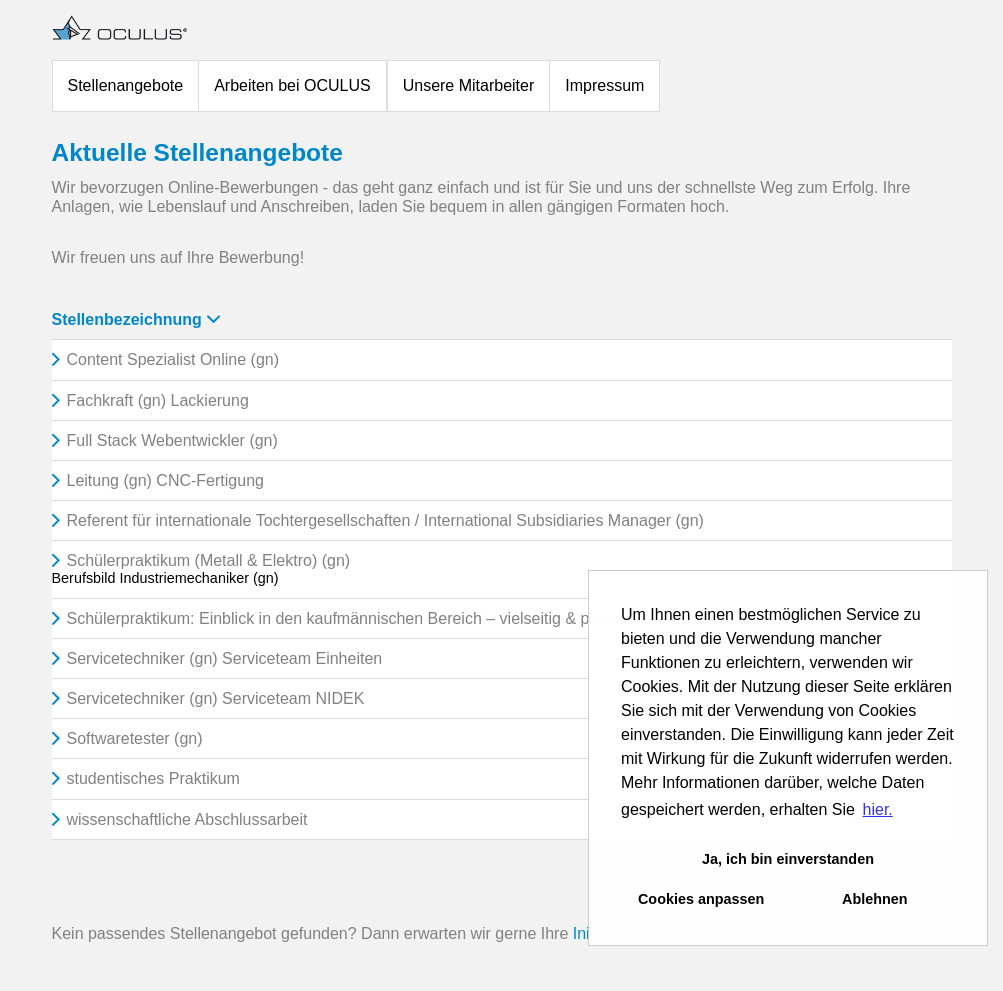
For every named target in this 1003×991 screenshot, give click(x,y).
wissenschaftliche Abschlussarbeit (187, 819)
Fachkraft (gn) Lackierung (158, 400)
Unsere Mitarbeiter (469, 85)
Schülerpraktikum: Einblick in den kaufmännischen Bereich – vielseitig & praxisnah (358, 618)
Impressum (604, 85)
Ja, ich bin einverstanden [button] (788, 859)
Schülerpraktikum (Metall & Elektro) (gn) (209, 560)
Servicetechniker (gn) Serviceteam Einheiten (225, 658)
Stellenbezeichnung (136, 319)
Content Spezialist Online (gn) (173, 359)
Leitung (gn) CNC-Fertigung (165, 480)
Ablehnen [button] (875, 899)
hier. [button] (878, 809)
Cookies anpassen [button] (701, 899)
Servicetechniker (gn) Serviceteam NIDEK (216, 698)
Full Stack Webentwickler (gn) (172, 440)
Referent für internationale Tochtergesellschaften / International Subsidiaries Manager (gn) (385, 520)
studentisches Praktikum (153, 778)
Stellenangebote (126, 85)
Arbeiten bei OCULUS (292, 85)
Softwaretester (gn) (135, 738)
